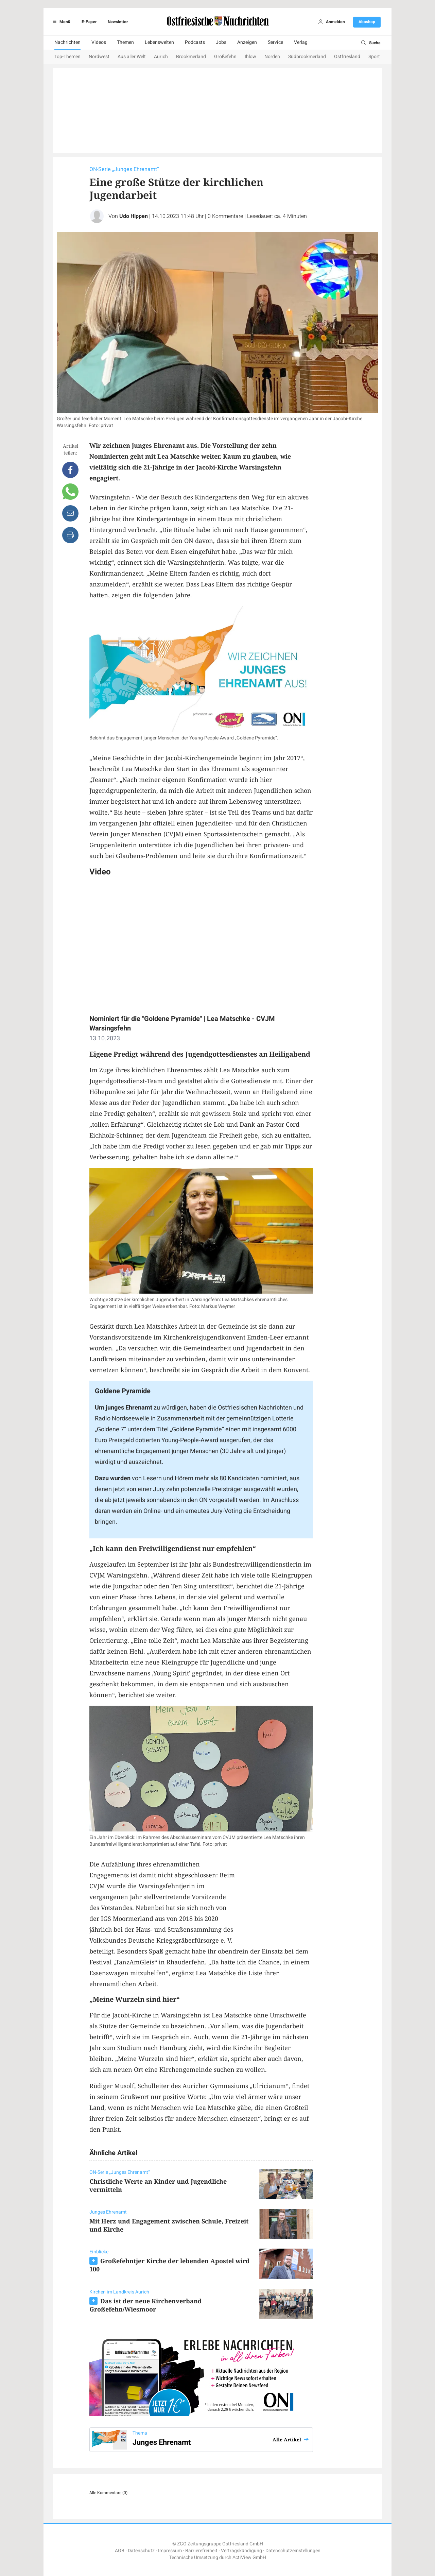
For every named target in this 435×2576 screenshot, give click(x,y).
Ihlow (250, 56)
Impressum (170, 2550)
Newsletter (118, 21)
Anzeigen (247, 42)
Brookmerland (191, 56)
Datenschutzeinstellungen (292, 2550)
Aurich (161, 56)
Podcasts (195, 42)
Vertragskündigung (241, 2550)
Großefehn (225, 56)
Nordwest (99, 56)
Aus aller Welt (132, 56)
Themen (125, 42)
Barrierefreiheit (201, 2550)
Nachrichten (67, 42)
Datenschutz (141, 2550)
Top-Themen (67, 56)
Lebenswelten (159, 42)
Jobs (221, 42)
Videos (98, 42)
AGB (119, 2550)
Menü (60, 22)
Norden (272, 56)
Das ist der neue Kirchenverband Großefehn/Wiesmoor (145, 2305)
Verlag (301, 42)
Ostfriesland (347, 56)
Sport (374, 56)
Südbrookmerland (307, 56)
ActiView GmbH (249, 2557)
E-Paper (89, 21)
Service (275, 42)
